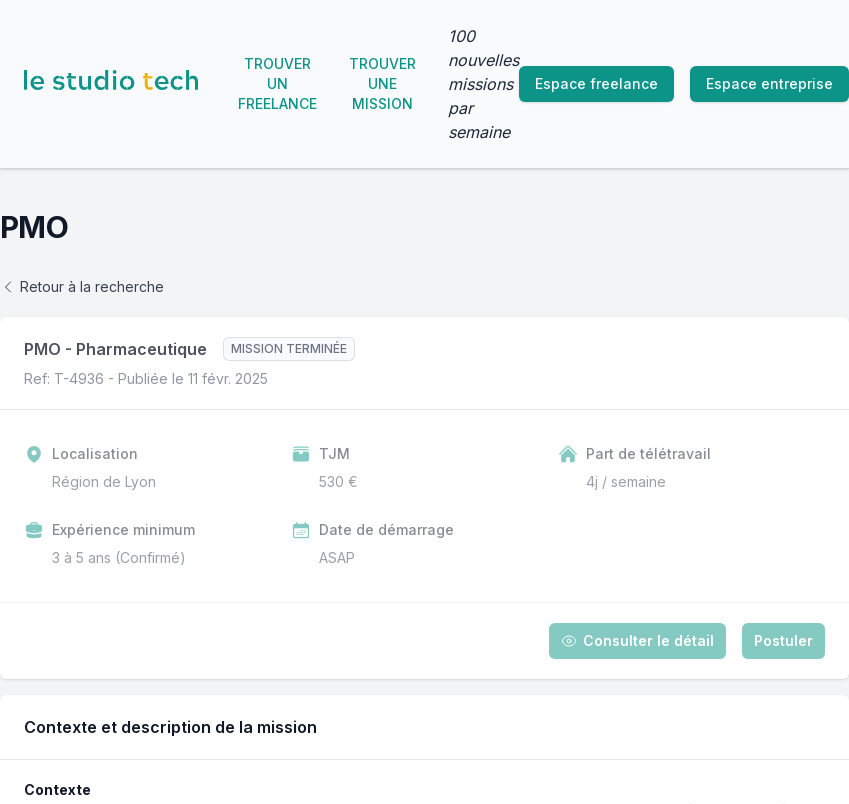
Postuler (783, 640)
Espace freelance (596, 83)
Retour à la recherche (82, 286)
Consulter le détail (637, 640)
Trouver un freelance (277, 83)
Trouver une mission (382, 83)
